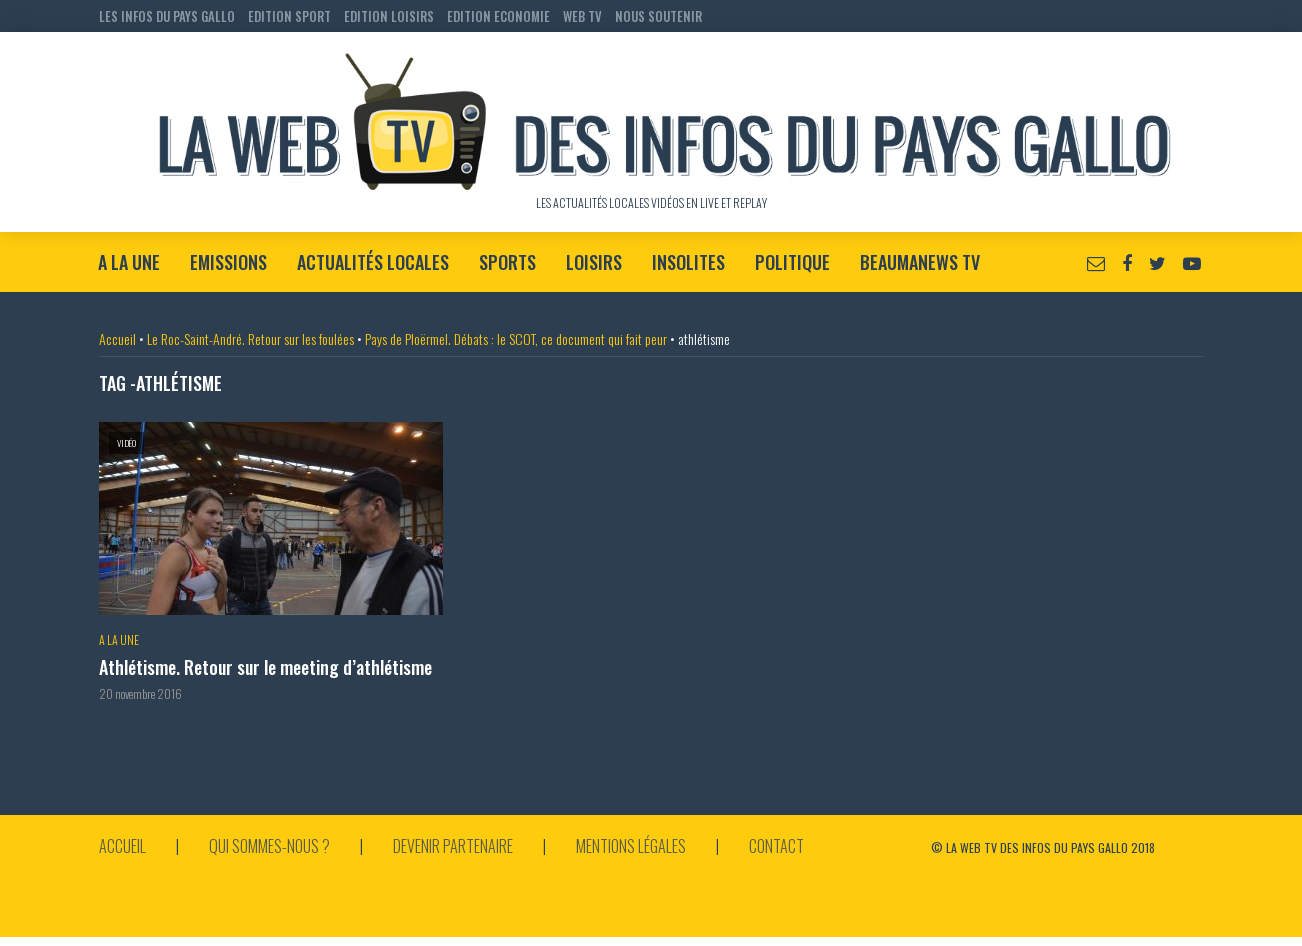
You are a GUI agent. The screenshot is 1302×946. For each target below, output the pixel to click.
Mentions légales (631, 846)
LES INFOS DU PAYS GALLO (167, 16)
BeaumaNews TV (920, 262)
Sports (507, 262)
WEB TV (582, 16)
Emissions (228, 262)
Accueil (117, 338)
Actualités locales (373, 262)
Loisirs (594, 262)
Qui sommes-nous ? (269, 846)
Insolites (688, 262)
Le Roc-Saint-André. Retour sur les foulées (250, 338)
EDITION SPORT (289, 16)
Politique (792, 262)
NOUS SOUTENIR (658, 16)
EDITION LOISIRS (389, 16)
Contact (776, 846)
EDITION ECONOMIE (498, 16)
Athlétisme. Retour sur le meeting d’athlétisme (265, 667)
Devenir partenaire (453, 846)
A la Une (129, 262)
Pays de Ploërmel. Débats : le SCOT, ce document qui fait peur (516, 338)
